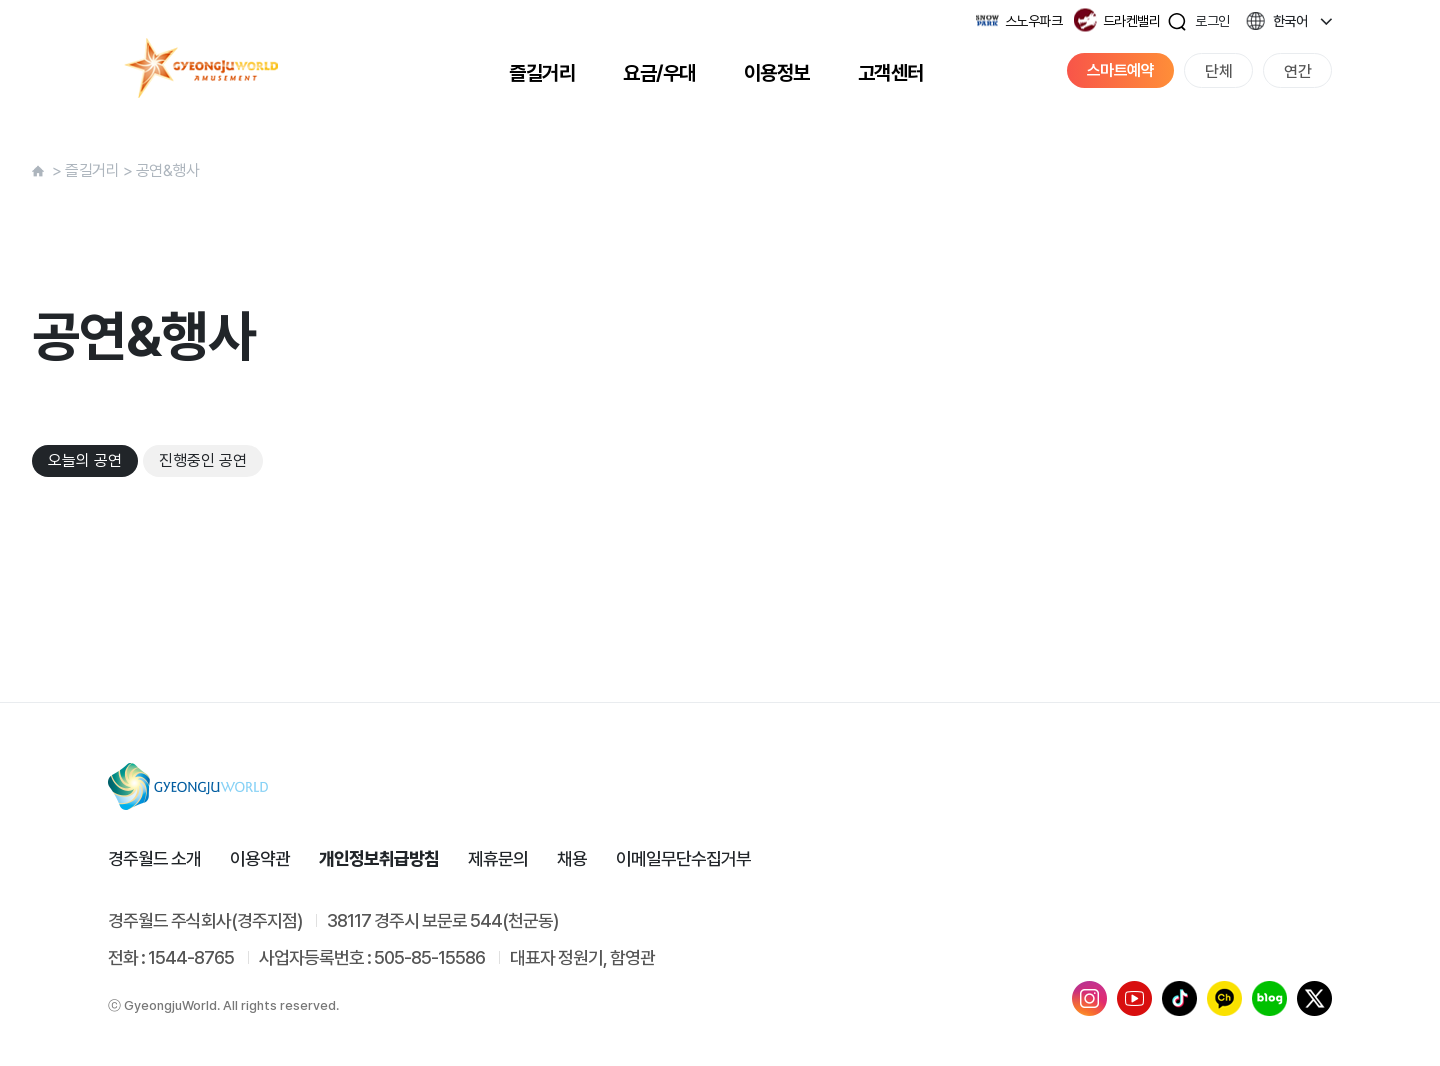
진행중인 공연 (203, 460)
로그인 (1212, 21)
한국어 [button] (1290, 21)
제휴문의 (498, 858)
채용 (572, 858)
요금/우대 (659, 73)
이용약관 (260, 858)
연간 (1297, 71)
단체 (1218, 71)
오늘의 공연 (85, 460)
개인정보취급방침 (379, 858)
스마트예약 (1121, 70)
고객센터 (891, 73)
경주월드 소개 (154, 858)
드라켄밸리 (1132, 21)
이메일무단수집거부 (683, 858)
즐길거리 (542, 73)
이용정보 (777, 73)
